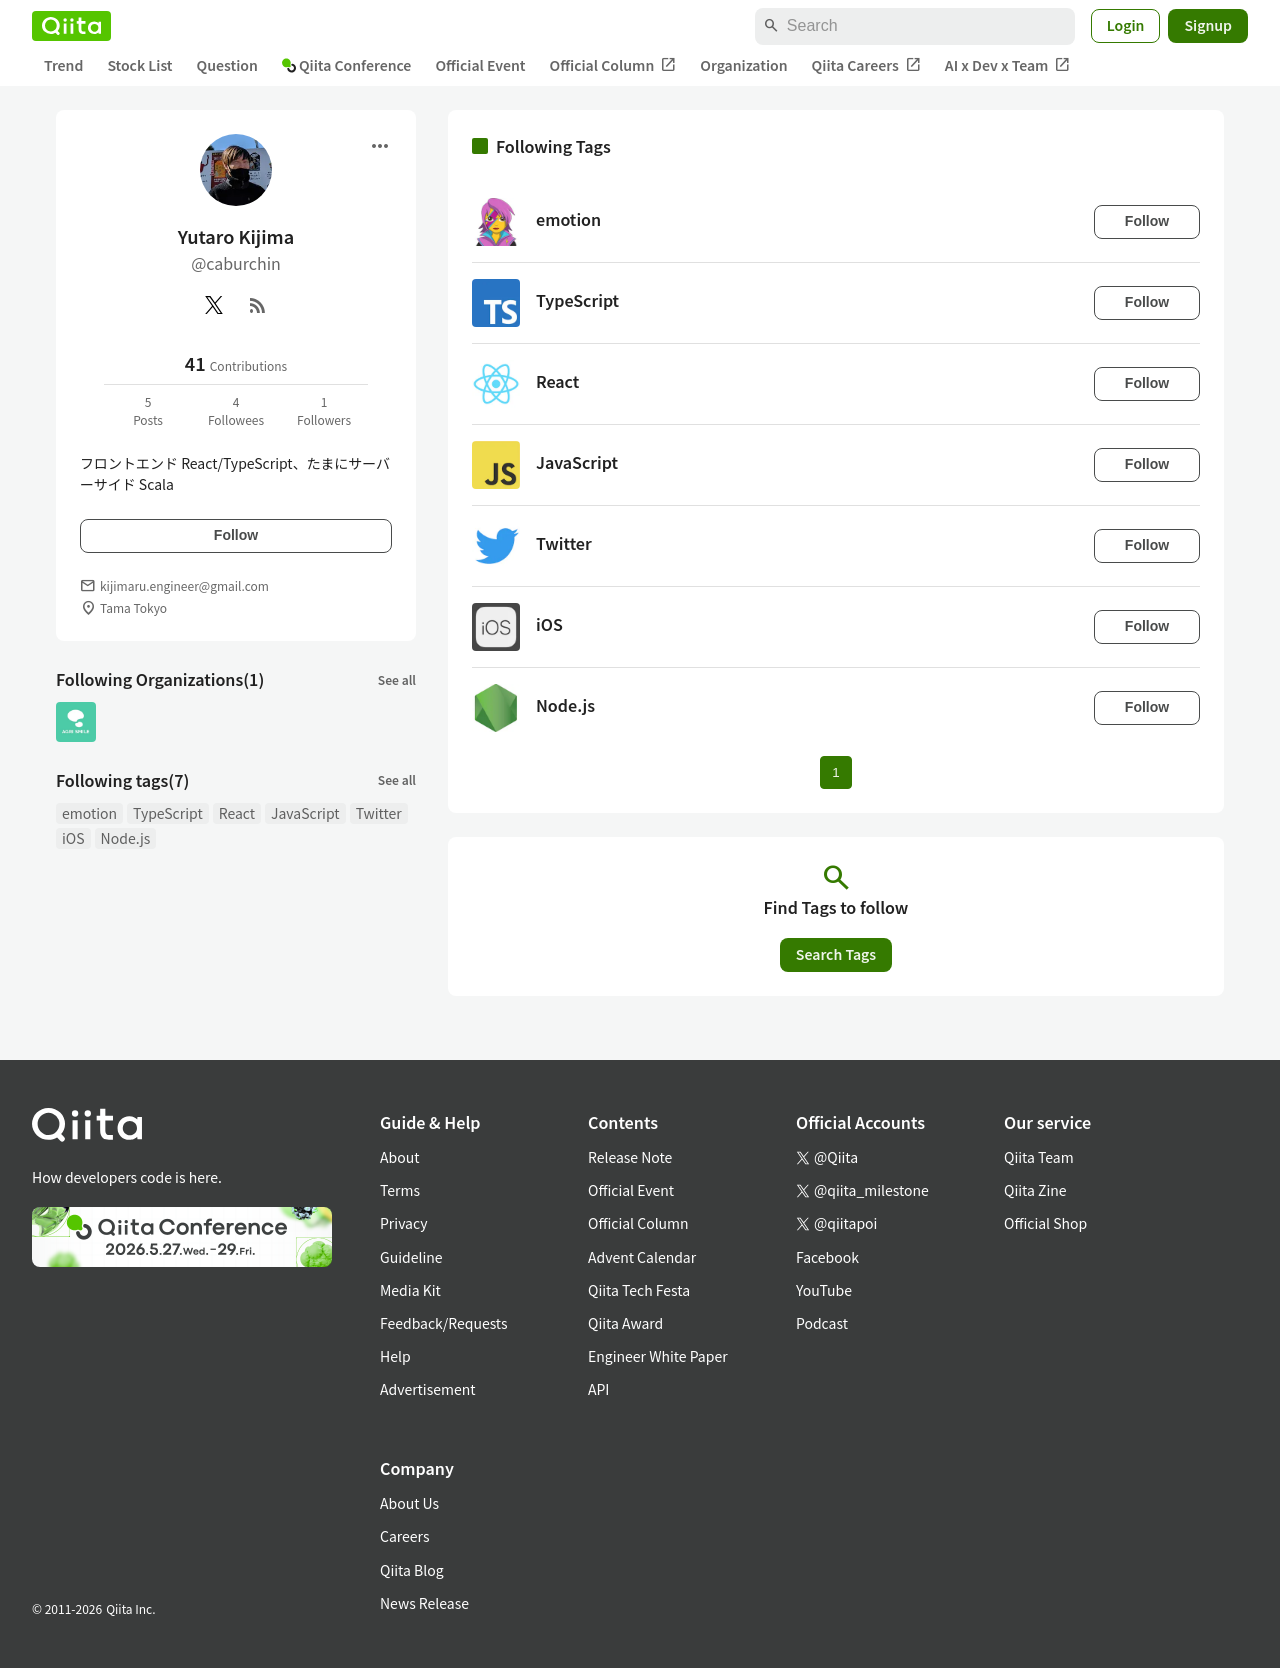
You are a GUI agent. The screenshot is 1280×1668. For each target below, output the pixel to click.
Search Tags (836, 954)
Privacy (403, 1223)
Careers (404, 1536)
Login (1126, 25)
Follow (236, 535)
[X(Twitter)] (214, 305)
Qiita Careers (866, 65)
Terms (400, 1190)
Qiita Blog (412, 1570)
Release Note (630, 1157)
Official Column (613, 65)
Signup (1208, 25)
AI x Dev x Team (1008, 65)
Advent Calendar (642, 1257)
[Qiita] (71, 26)
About (399, 1157)
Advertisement (428, 1389)
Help (395, 1356)
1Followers (324, 410)
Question (227, 65)
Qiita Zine (1035, 1190)
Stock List (139, 65)
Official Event (480, 65)
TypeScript (168, 813)
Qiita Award (625, 1323)
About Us (409, 1503)
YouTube (824, 1290)
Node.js (126, 838)
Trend (63, 65)
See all (397, 679)
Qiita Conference (347, 65)
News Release (424, 1603)
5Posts (148, 410)
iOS (73, 838)
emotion (89, 813)
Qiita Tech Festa (639, 1290)
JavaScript (305, 813)
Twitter (379, 813)
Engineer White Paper (658, 1356)
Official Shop (1045, 1223)
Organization (743, 65)
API (598, 1389)
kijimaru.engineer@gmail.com (184, 585)
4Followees (236, 410)
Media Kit (410, 1290)
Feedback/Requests (444, 1323)
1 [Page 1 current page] (835, 772)
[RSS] (258, 305)
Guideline (411, 1257)
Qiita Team (1039, 1157)
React (237, 813)
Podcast (822, 1323)
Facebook (827, 1257)
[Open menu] (380, 146)
